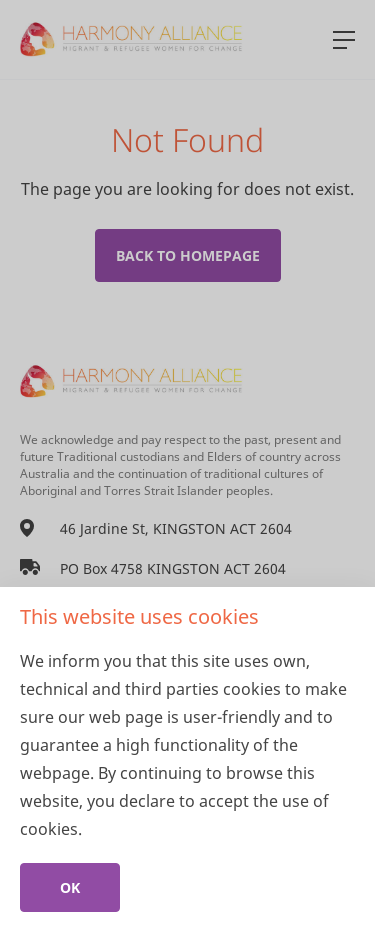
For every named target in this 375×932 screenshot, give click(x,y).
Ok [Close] (70, 887)
